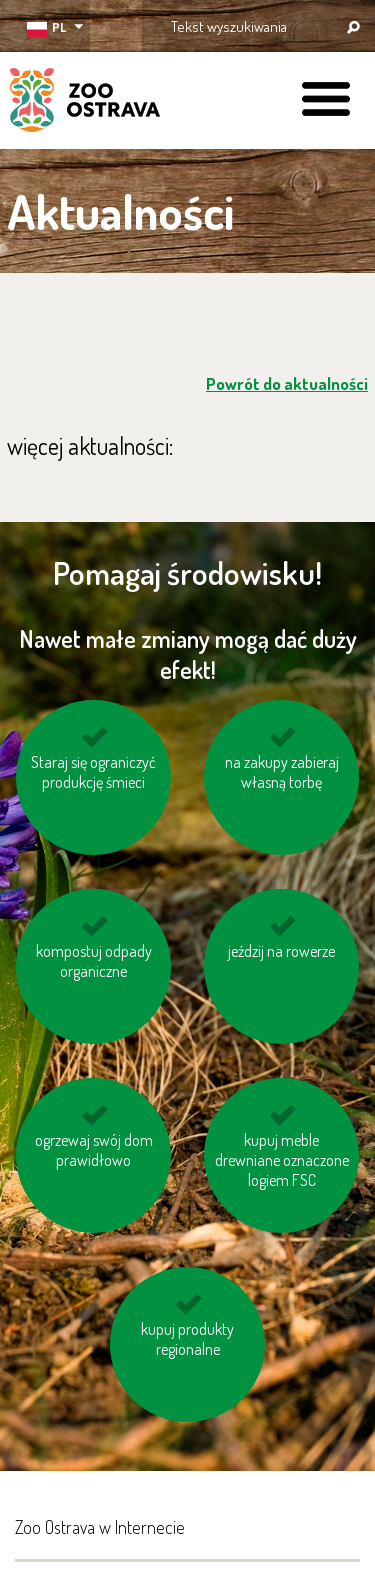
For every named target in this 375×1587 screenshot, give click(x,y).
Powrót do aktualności (287, 383)
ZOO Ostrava (85, 103)
